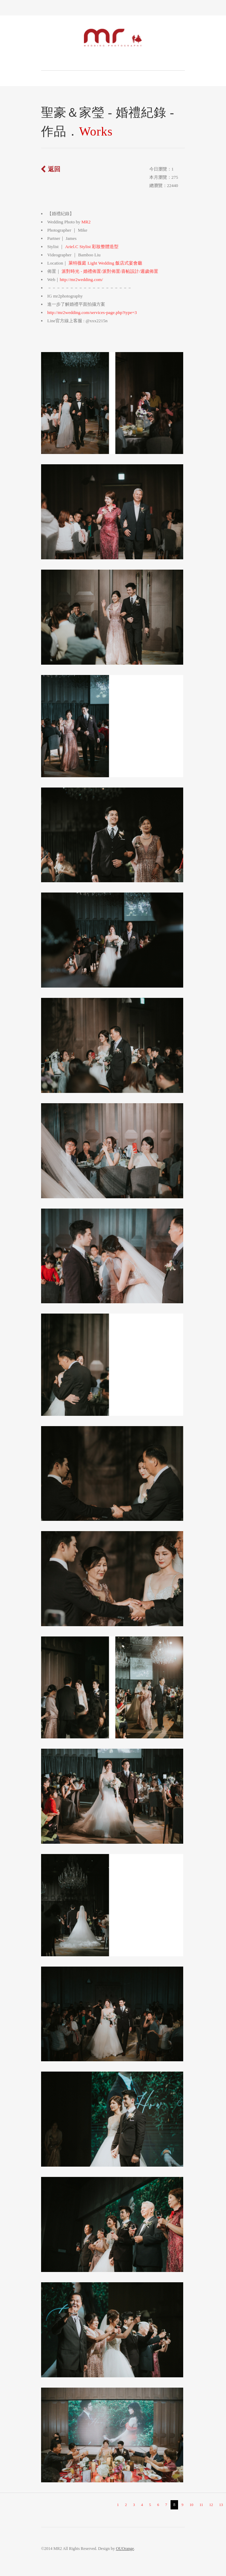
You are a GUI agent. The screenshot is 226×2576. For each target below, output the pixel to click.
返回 (54, 169)
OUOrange (125, 2548)
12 (211, 2505)
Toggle (113, 7)
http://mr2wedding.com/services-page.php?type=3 (92, 312)
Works (96, 131)
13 (221, 2505)
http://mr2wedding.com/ (81, 279)
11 (201, 2505)
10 (191, 2505)
